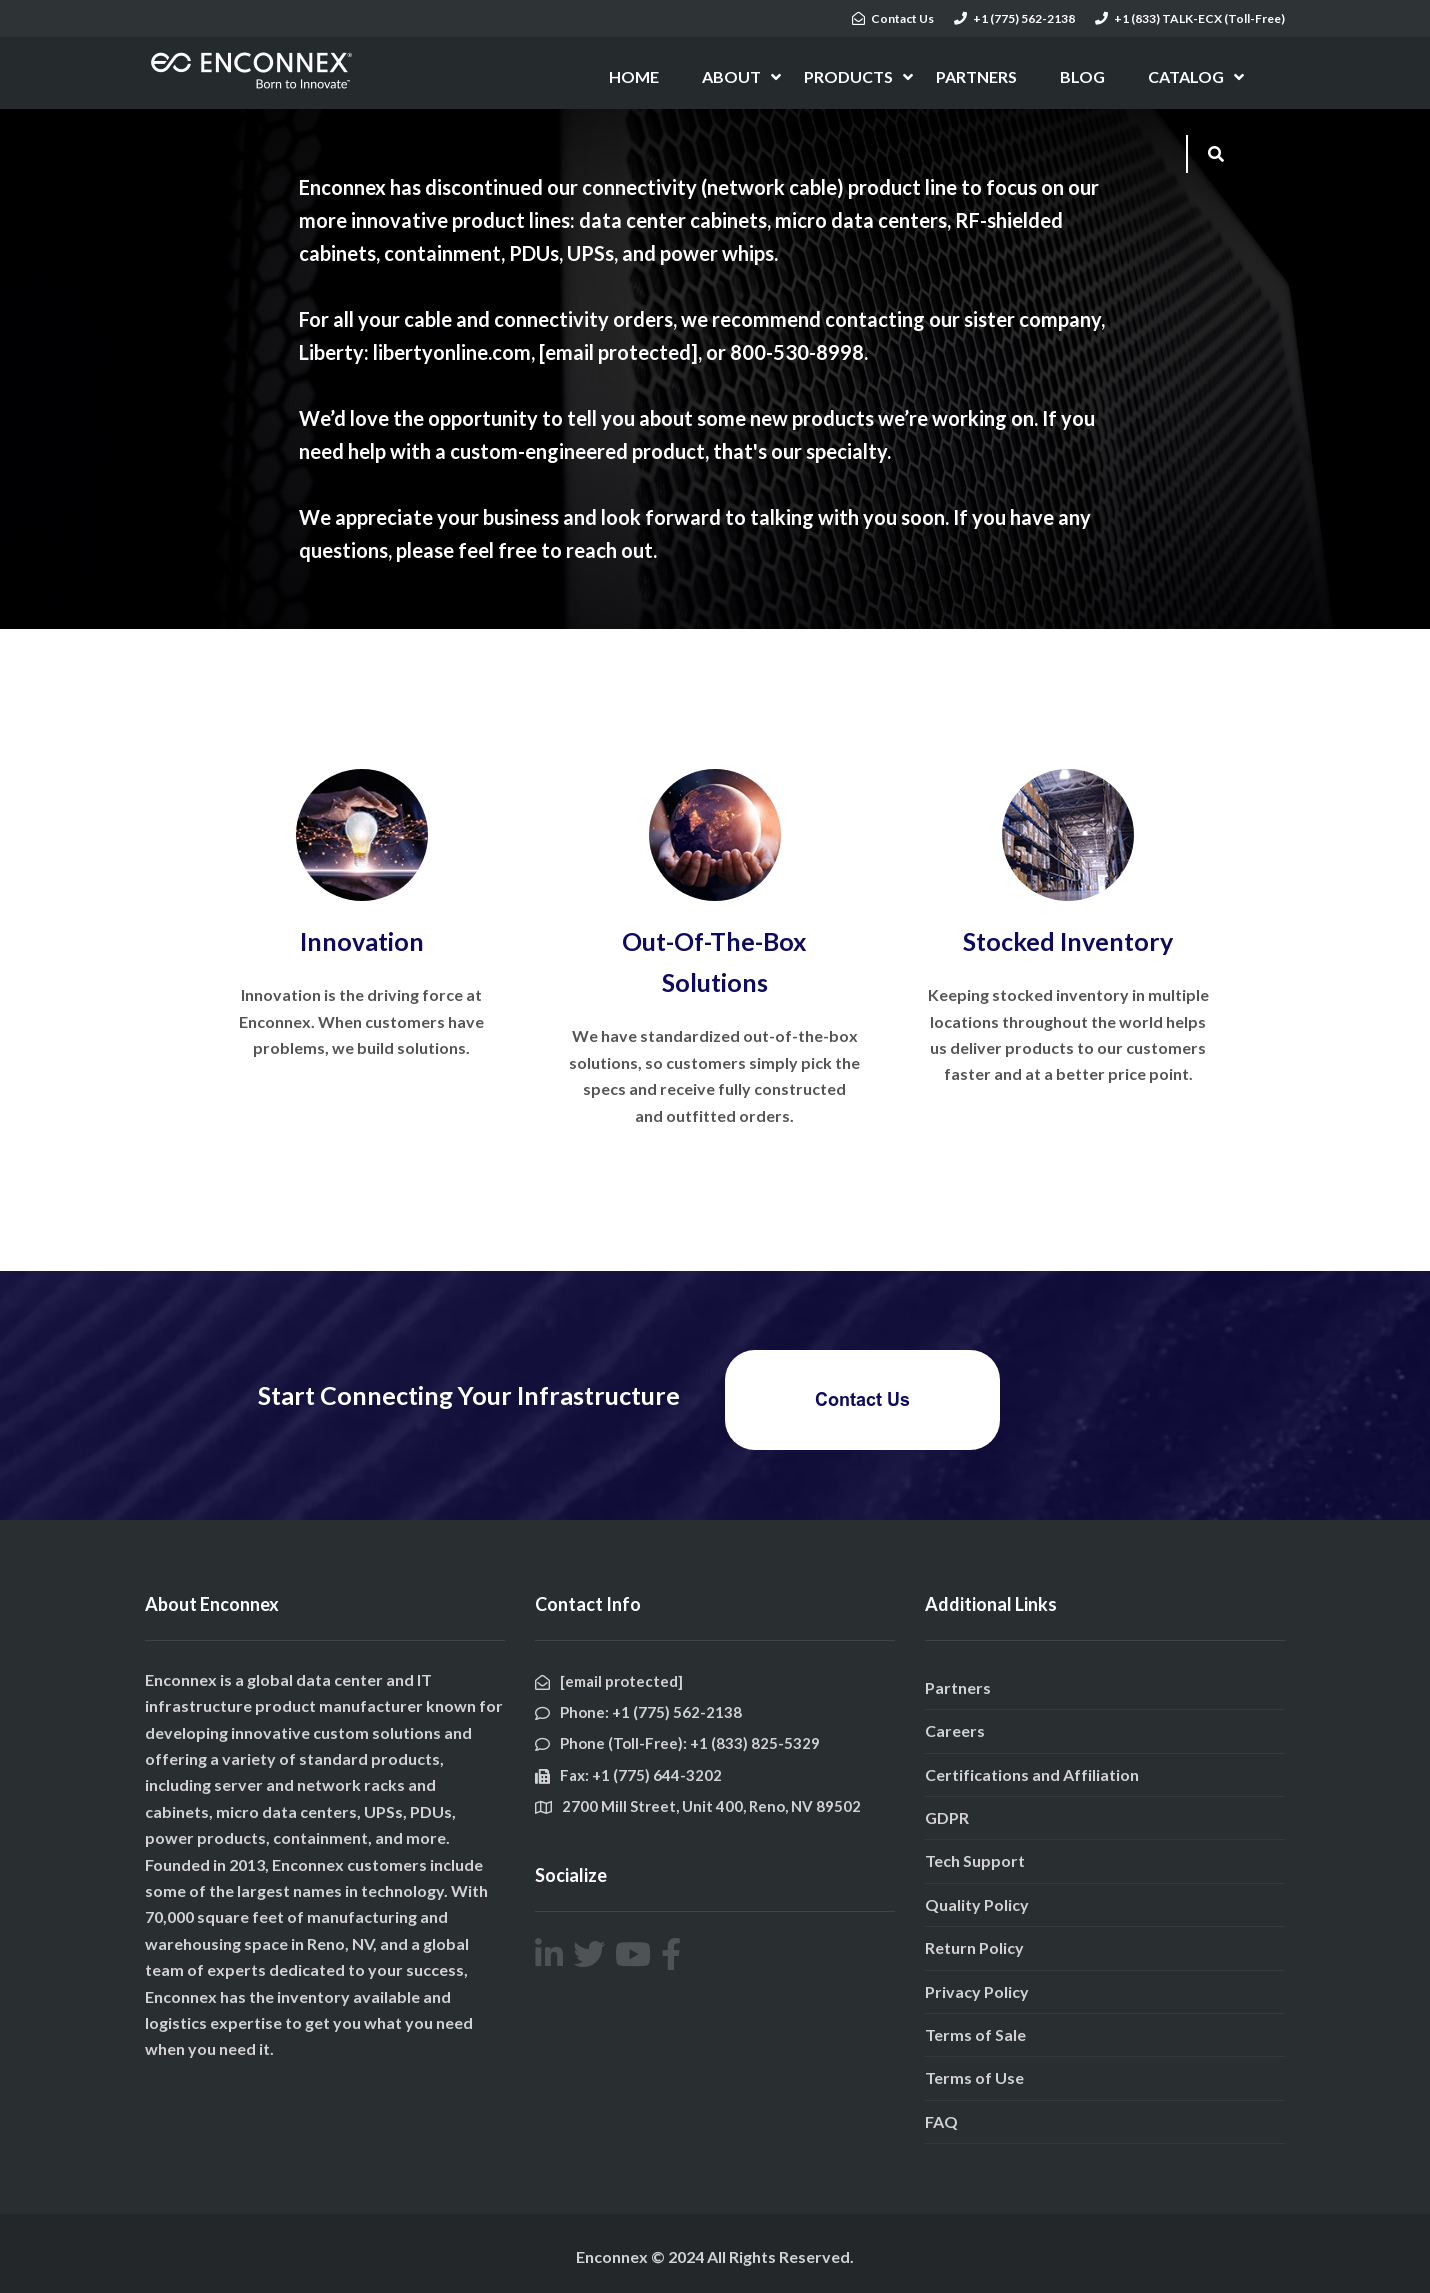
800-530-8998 (797, 352)
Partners (958, 1687)
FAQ (941, 2121)
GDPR (947, 1817)
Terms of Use (974, 2077)
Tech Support (975, 1860)
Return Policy (974, 1947)
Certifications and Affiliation (1032, 1774)
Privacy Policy (977, 1991)
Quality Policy (977, 1904)
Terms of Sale (975, 2034)
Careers (955, 1730)
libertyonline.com (452, 352)
